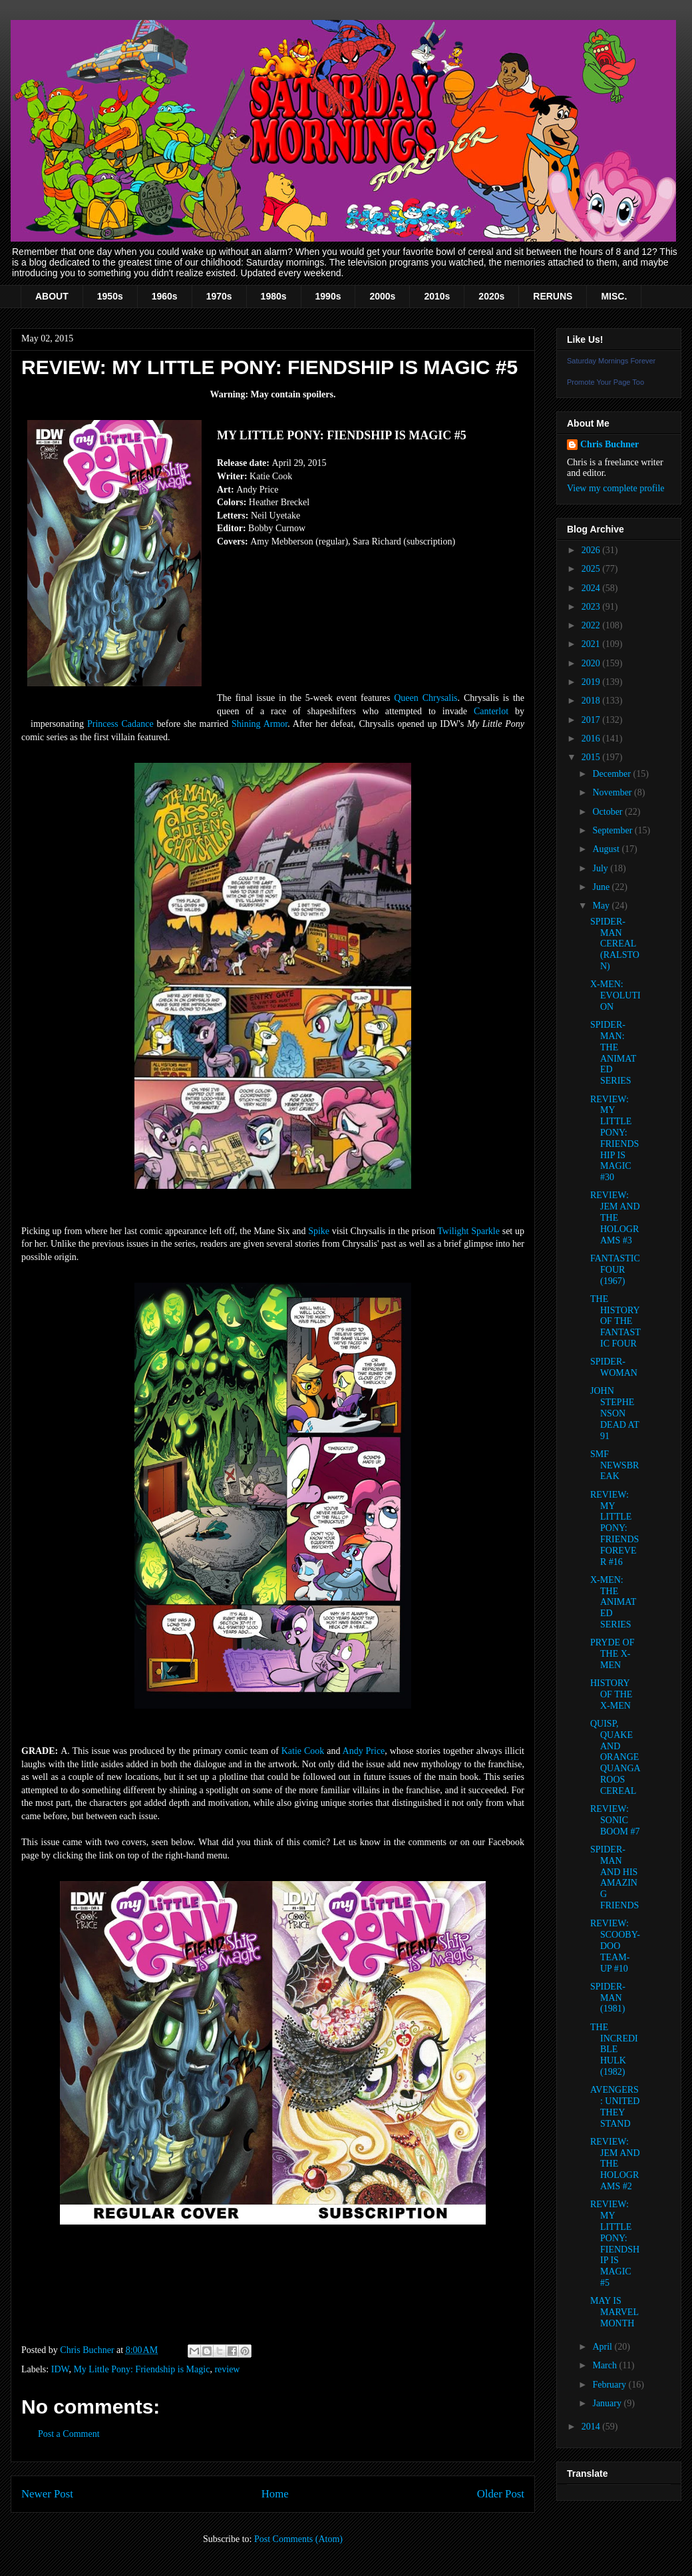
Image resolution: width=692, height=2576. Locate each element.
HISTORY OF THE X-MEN (611, 1694)
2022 (592, 625)
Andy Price (364, 1751)
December (612, 774)
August (606, 849)
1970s (219, 296)
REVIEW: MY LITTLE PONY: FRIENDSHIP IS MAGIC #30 (614, 1138)
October (608, 812)
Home (275, 2493)
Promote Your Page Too (605, 382)
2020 (592, 663)
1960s (165, 296)
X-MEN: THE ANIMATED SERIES (613, 1602)
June (601, 887)
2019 (592, 682)
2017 (592, 720)
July (601, 868)
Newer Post (47, 2493)
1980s (274, 296)
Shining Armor (259, 724)
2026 (592, 550)
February (610, 2385)
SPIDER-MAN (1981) (607, 1998)
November (613, 792)
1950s (110, 296)
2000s (382, 296)
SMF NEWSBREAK (614, 1465)
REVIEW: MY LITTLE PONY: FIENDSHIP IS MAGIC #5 (614, 2243)
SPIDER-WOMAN (613, 1367)
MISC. (614, 296)
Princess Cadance (120, 724)
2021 (592, 644)
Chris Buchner (609, 444)
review (227, 2369)
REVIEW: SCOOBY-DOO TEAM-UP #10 (615, 1945)
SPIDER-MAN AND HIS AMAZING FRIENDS (614, 1877)
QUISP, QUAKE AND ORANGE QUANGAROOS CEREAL (615, 1757)
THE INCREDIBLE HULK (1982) (614, 2049)
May (601, 906)
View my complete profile (616, 488)
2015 (592, 757)
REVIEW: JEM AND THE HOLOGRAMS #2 (615, 2164)
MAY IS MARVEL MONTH (614, 2312)
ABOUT (52, 296)
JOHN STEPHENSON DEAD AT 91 (614, 1413)
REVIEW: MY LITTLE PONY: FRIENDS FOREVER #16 (614, 1528)
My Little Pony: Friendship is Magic (141, 2369)
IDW (60, 2369)
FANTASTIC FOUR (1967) (615, 1269)
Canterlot (491, 711)
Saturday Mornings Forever (611, 361)
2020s (491, 296)
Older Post (500, 2493)
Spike (318, 1231)
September (613, 830)
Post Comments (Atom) (298, 2539)
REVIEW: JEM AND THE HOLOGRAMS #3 (615, 1217)
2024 (592, 588)
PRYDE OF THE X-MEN (612, 1653)
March (605, 2365)
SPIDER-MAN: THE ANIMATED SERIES (613, 1053)
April (603, 2347)
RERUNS (552, 296)
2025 (592, 569)
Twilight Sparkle (468, 1231)
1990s (328, 296)
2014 (592, 2427)
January (607, 2403)
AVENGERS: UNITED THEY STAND (615, 2106)
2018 (592, 701)
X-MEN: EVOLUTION (615, 995)
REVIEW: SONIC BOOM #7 (615, 1820)
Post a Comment (69, 2434)
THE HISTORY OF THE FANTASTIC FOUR (615, 1321)
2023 (592, 607)
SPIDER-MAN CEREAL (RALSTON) (614, 944)
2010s (437, 296)
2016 (592, 739)
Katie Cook (303, 1751)
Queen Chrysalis (425, 698)
